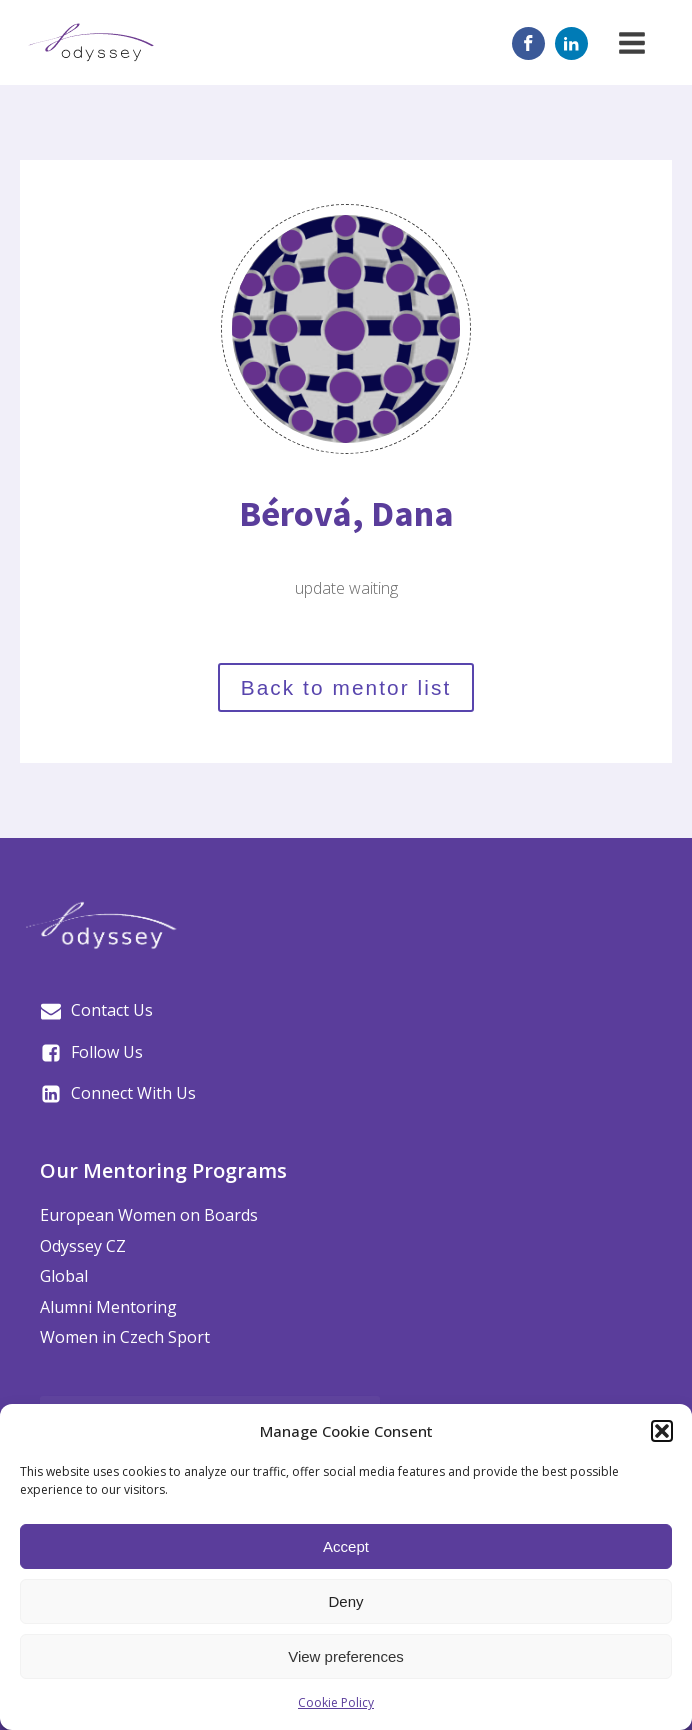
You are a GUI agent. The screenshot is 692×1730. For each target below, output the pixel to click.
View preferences (346, 1656)
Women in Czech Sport (125, 1337)
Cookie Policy (336, 1702)
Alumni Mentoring (108, 1307)
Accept (346, 1546)
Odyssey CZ (83, 1246)
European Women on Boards (149, 1215)
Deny (345, 1601)
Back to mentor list (346, 687)
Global (64, 1276)
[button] (662, 1431)
